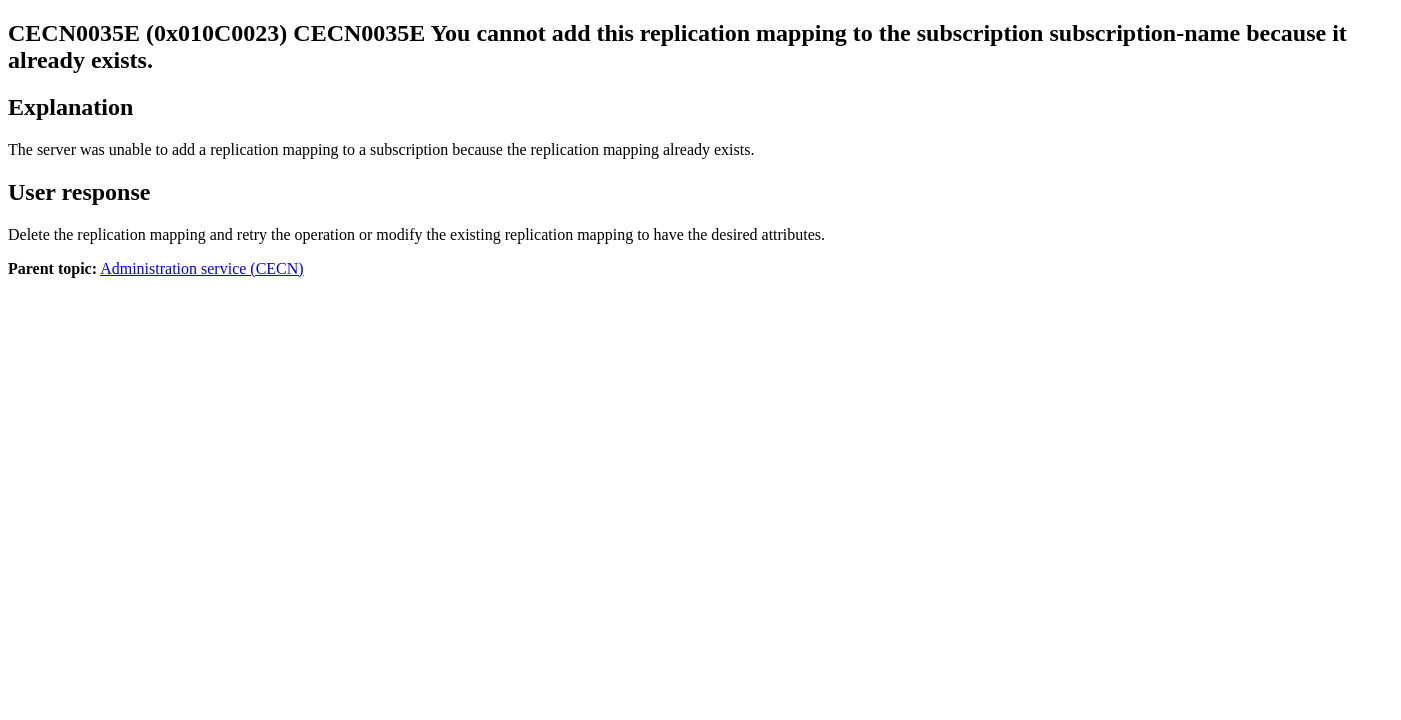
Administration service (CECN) (202, 268)
